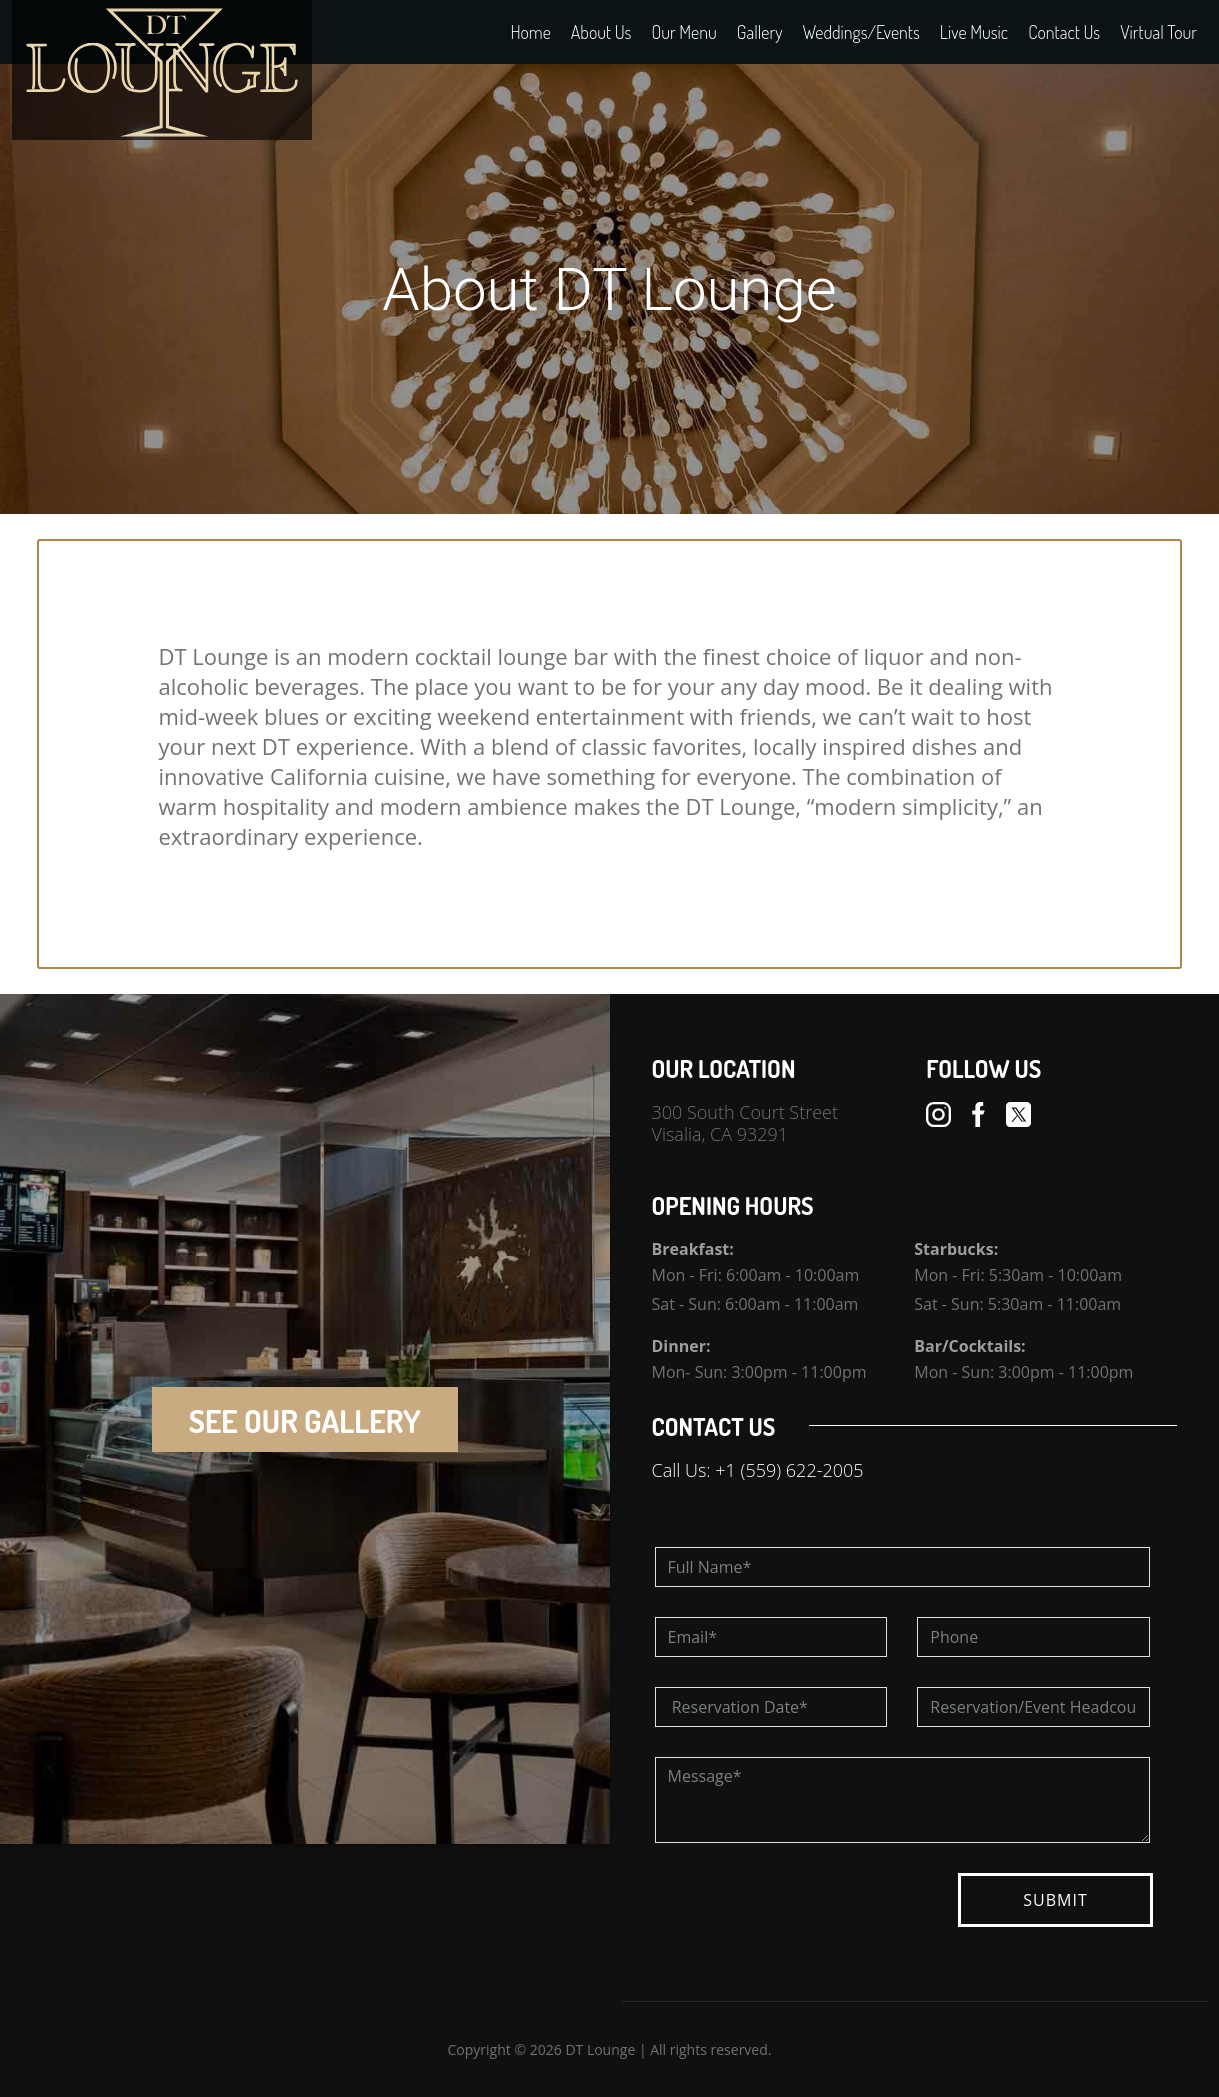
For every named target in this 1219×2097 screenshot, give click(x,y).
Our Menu (683, 32)
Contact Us (1064, 32)
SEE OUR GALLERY (305, 1420)
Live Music (974, 32)
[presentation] (807, 1912)
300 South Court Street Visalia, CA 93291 (745, 1123)
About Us (601, 32)
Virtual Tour (1158, 32)
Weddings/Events (861, 32)
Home (530, 32)
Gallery (760, 32)
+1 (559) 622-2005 (789, 1470)
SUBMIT (1055, 1900)
